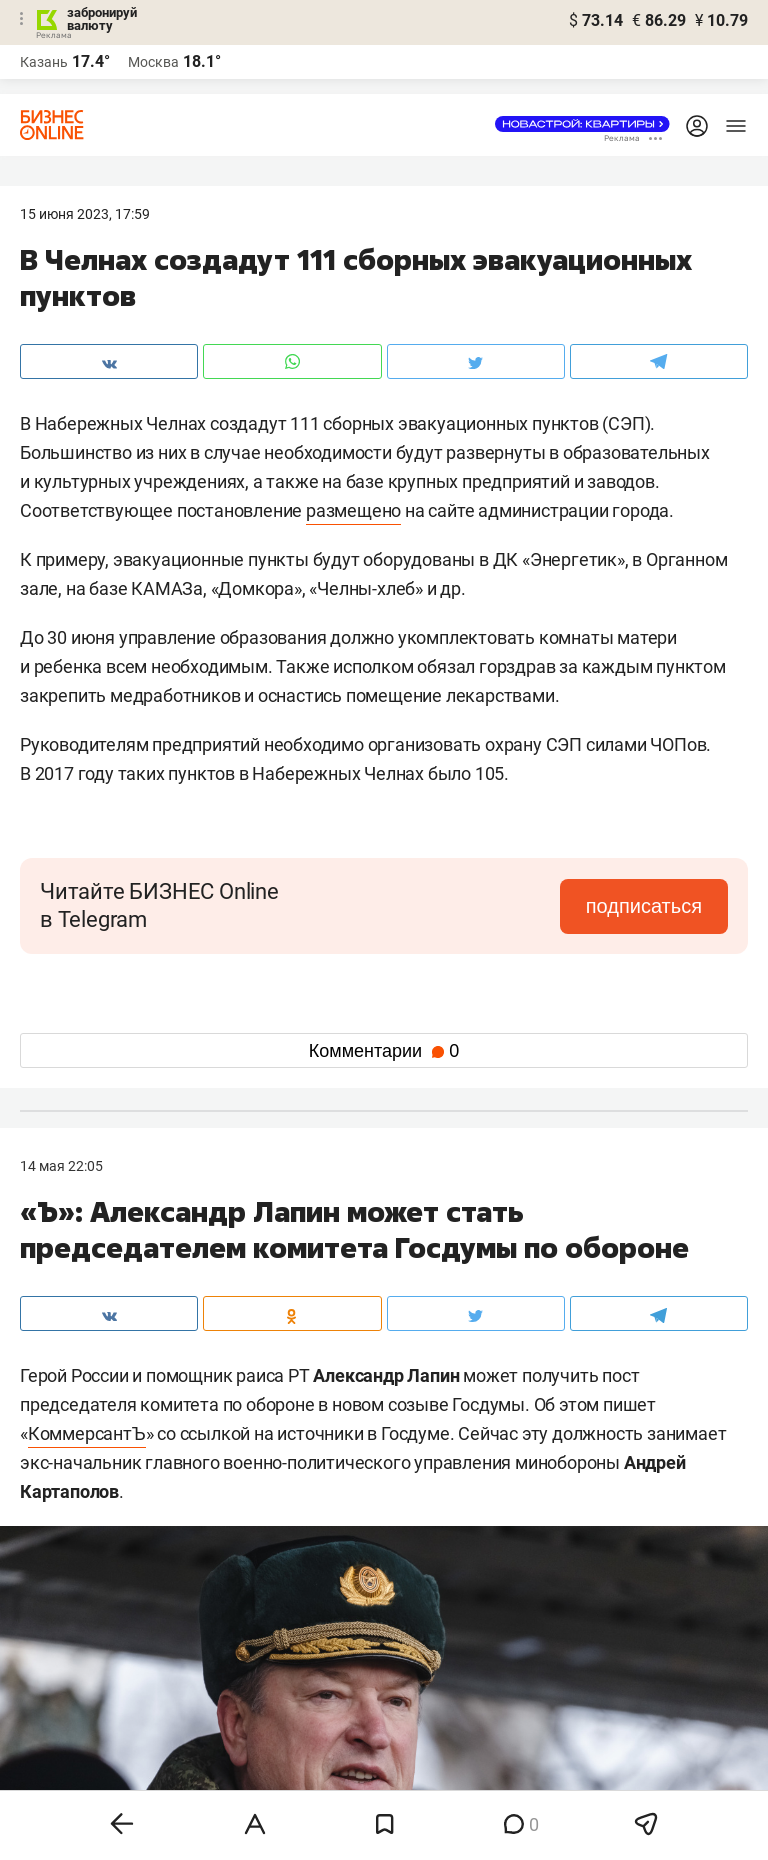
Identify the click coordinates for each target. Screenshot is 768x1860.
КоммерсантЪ (87, 1433)
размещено (353, 510)
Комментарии (384, 1051)
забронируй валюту (102, 19)
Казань (44, 62)
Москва (153, 62)
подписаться (644, 906)
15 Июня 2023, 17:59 (85, 214)
